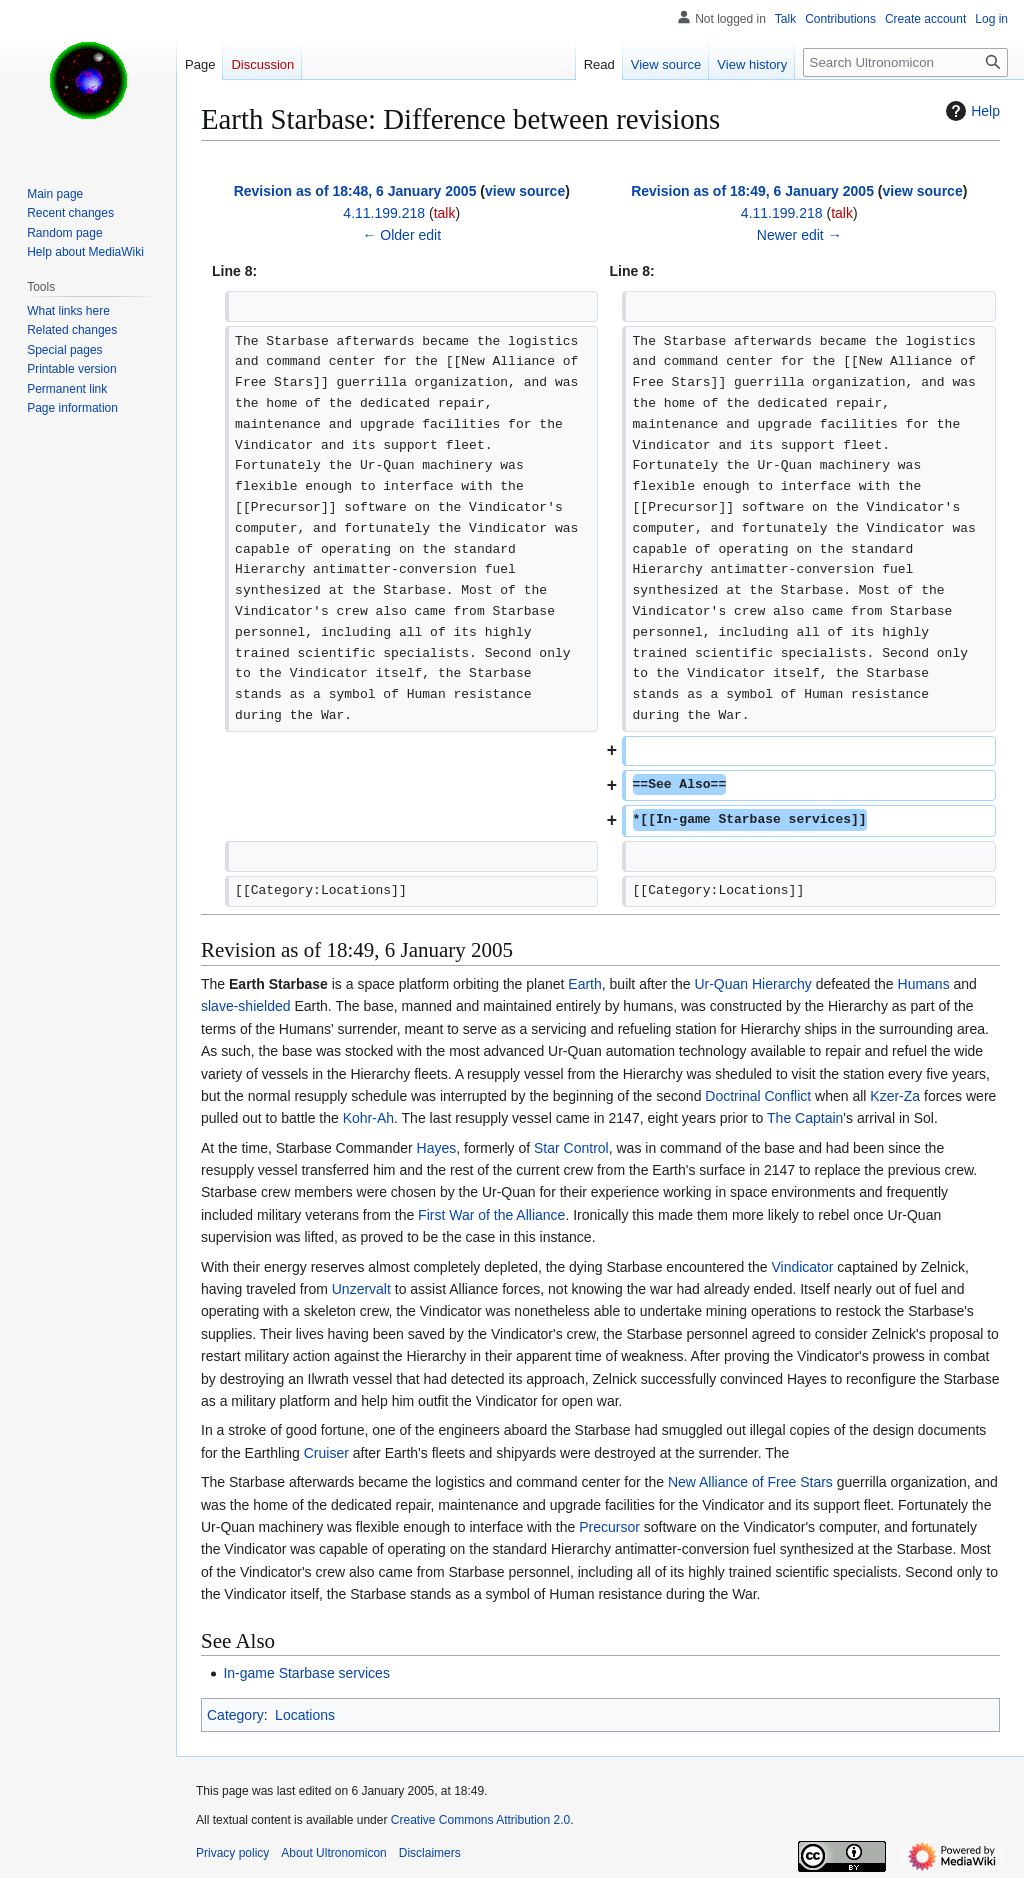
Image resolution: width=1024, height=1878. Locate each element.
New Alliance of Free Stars (750, 1482)
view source (525, 191)
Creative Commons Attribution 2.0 (480, 1820)
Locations (305, 1715)
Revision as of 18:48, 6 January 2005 (355, 191)
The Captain (805, 1118)
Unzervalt (361, 1289)
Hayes (437, 1148)
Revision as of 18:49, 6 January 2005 (752, 191)
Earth (584, 984)
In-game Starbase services (306, 1673)
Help (970, 111)
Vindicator (802, 1267)
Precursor (609, 1527)
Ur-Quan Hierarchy (752, 984)
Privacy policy (232, 1853)
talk (445, 213)
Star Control (571, 1148)
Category (235, 1715)
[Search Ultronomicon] (905, 62)
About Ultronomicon (333, 1853)
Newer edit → (799, 235)
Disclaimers (430, 1853)
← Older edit (401, 235)
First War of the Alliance (491, 1215)
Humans (924, 984)
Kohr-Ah (368, 1118)
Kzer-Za (895, 1096)
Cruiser (326, 1453)
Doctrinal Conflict (758, 1096)
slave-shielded (246, 1006)
